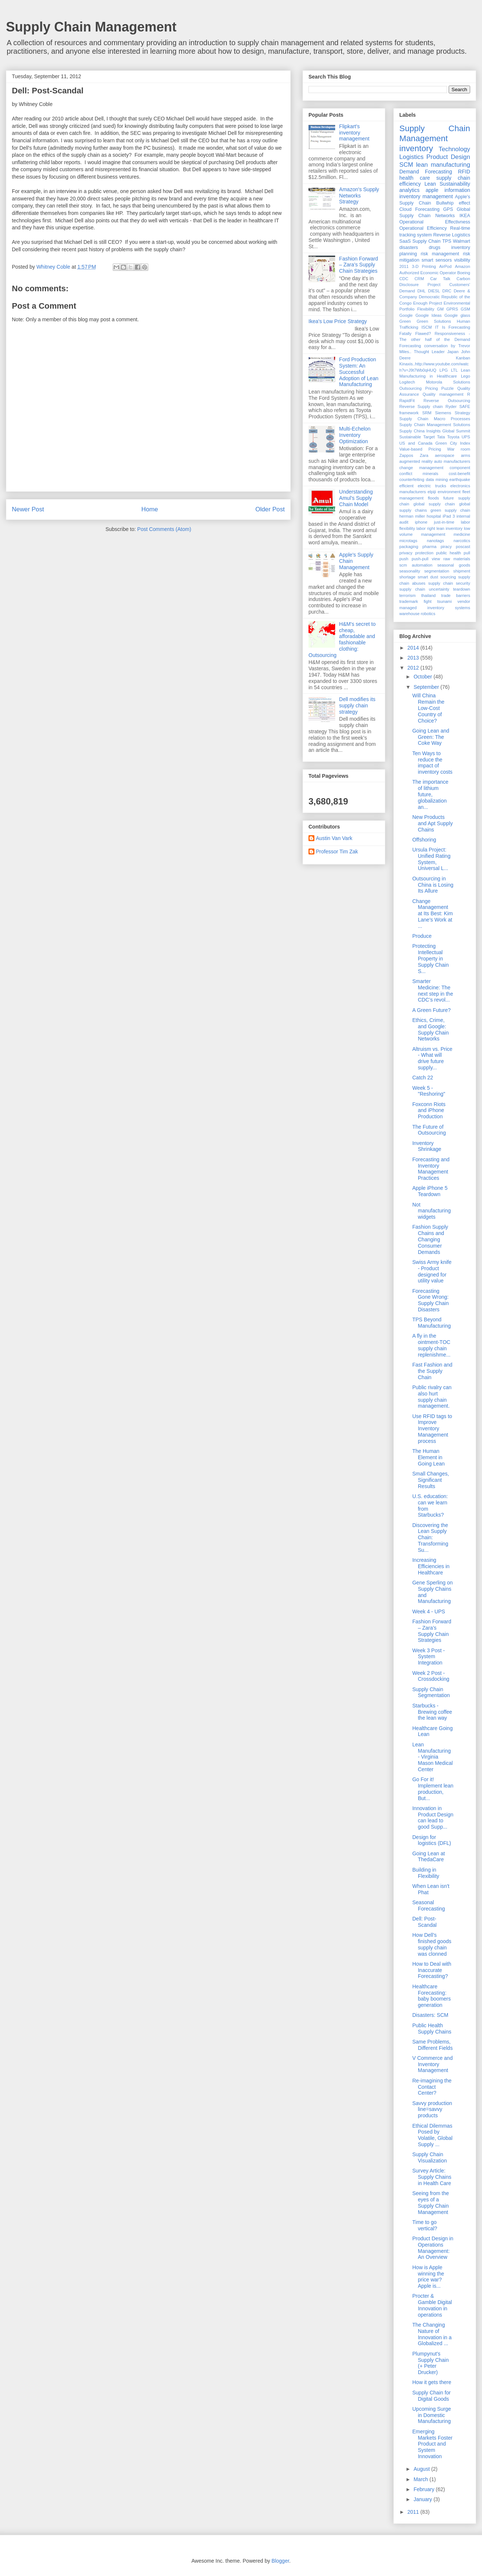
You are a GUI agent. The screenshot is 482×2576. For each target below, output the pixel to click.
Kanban (463, 358)
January (423, 2499)
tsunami (444, 601)
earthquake (459, 479)
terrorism (407, 595)
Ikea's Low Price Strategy (337, 321)
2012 (413, 668)
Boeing (463, 272)
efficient (406, 486)
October (423, 677)
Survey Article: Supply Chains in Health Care (431, 2177)
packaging (408, 546)
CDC (403, 278)
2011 (404, 266)
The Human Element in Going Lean (428, 1457)
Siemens (443, 413)
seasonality (409, 571)
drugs (434, 247)
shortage (407, 577)
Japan (452, 351)
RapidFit (407, 400)
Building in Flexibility (425, 1873)
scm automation (415, 565)
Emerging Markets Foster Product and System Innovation (432, 2444)
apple (432, 190)
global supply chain (434, 504)
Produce (422, 936)
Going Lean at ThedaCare (428, 1856)
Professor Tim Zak (337, 851)
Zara (424, 455)
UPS (466, 437)
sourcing (448, 577)
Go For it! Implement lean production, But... (432, 1788)
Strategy (462, 413)
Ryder (451, 406)
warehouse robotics (417, 613)
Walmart (461, 241)
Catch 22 (422, 1077)
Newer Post (28, 509)
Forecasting (427, 209)
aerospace (444, 455)
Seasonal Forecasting (428, 1905)
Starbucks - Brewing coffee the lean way (432, 1712)
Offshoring (424, 840)
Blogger (280, 2561)
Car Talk (440, 278)
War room (458, 449)
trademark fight (415, 601)
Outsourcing (410, 388)
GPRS (452, 309)
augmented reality (416, 461)
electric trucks (432, 486)
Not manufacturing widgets (431, 1211)
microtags (408, 540)
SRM (427, 413)
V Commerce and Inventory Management (432, 2064)
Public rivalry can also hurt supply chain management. (432, 1396)
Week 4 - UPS (428, 1611)
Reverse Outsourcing (446, 400)
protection (424, 553)
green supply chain (450, 510)
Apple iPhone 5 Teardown (430, 1191)
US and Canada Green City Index (434, 443)
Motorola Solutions (448, 382)
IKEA (464, 215)
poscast (463, 546)
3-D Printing (424, 266)
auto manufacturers (452, 461)
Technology (454, 149)
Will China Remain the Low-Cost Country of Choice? (428, 708)
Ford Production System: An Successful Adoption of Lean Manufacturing (359, 371)
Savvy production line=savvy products (432, 2109)
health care (414, 178)
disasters (408, 247)
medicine (461, 534)
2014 (413, 648)
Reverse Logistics (451, 235)
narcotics (461, 540)
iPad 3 (449, 516)
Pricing (431, 388)
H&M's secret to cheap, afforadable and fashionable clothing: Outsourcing (342, 639)
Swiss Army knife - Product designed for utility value (432, 1271)
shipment (461, 571)
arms (465, 455)
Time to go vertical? (424, 2225)
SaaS (405, 241)
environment (449, 491)
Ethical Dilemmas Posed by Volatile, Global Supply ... (432, 2135)
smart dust (427, 577)
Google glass (458, 315)
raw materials (456, 559)
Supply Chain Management (91, 26)
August (422, 2469)
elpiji (431, 491)
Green (405, 321)
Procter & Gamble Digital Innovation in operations (432, 2305)
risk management (440, 253)
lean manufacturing (443, 164)
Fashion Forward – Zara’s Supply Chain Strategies (358, 265)
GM (440, 309)
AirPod (445, 266)
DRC (446, 291)
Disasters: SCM (430, 2015)
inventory (416, 148)
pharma (429, 546)
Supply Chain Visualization (429, 2157)
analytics (409, 190)
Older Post (270, 509)
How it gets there (431, 2382)
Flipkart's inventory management (354, 132)
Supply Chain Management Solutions (434, 424)
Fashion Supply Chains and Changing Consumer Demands (430, 1239)
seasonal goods (453, 565)
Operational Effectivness (434, 222)
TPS (447, 241)
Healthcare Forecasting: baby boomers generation (431, 1996)
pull (467, 553)
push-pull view (426, 559)
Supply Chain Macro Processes (434, 418)
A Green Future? (431, 1010)
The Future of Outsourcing (429, 1130)
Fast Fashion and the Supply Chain (432, 1371)
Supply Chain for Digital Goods (431, 2396)
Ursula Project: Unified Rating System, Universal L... (431, 859)
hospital (434, 516)
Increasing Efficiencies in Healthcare (430, 1566)
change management (421, 467)
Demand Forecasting (425, 172)
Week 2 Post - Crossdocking (430, 1676)
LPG (443, 370)
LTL (454, 370)
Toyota (453, 437)
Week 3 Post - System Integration (428, 1656)
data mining (437, 479)
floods (433, 498)
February (424, 2489)
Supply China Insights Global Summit (434, 431)
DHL (421, 291)
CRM (419, 278)
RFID (464, 172)
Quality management (443, 394)
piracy (446, 546)
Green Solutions (434, 321)
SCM (406, 164)
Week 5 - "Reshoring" (428, 1091)
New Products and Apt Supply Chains (432, 823)
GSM (465, 309)
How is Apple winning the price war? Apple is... (428, 2276)
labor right (425, 528)
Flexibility (425, 309)
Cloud (405, 209)
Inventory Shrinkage (426, 1146)
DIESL (434, 291)
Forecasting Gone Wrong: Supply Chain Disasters (430, 1300)
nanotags (435, 540)
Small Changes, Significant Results (430, 1480)
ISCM (427, 327)
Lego (465, 376)
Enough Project (427, 303)
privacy (405, 553)
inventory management (426, 196)
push (403, 559)
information (457, 190)
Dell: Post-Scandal (424, 1922)
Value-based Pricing (420, 449)
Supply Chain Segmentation (431, 1692)
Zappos (406, 455)
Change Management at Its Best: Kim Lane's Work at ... (432, 913)
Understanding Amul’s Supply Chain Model (356, 498)
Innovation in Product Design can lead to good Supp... (432, 1817)
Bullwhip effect (453, 203)
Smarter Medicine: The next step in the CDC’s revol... (432, 990)
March (421, 2479)
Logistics (411, 156)
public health (448, 553)
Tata (441, 437)
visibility (462, 260)
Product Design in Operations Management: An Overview (432, 2247)
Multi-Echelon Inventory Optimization (355, 435)
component (460, 467)
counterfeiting (411, 479)
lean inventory (449, 528)
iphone (421, 522)
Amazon (462, 266)
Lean (430, 184)
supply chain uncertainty (424, 589)
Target (429, 437)
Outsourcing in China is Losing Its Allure (432, 885)
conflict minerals (418, 473)
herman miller (412, 516)
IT (437, 327)
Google (406, 315)
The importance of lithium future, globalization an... (430, 794)
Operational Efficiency (423, 228)
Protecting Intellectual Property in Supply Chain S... (430, 958)
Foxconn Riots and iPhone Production (428, 1110)
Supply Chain (426, 241)
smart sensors (437, 260)
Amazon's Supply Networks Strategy (359, 195)
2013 (413, 658)
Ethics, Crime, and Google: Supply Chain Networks (430, 1029)
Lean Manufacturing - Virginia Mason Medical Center (432, 1757)
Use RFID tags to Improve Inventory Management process (432, 1428)
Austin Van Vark (334, 838)
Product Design (448, 156)
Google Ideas (428, 315)
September (426, 687)
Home (149, 509)
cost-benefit (459, 473)
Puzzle (447, 388)
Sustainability (455, 184)
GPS (448, 209)
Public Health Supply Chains (431, 2028)
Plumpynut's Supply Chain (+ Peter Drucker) (430, 2363)
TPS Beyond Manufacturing (431, 1323)
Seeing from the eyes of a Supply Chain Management (430, 2202)
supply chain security (449, 583)
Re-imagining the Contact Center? (432, 2087)
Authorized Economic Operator (427, 272)
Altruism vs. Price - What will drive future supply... (432, 1058)
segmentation (436, 571)
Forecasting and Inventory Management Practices (430, 1168)
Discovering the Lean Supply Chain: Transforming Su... (430, 1537)
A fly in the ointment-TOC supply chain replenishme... (431, 1345)
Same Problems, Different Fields (432, 2045)
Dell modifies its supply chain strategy (357, 705)
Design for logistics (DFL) (431, 1840)
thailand (428, 595)
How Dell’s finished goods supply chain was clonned (431, 1944)
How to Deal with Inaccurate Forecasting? (431, 1970)
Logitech (407, 382)
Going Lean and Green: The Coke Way (430, 737)
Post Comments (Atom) (164, 529)
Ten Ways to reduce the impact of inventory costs (432, 762)
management (433, 534)
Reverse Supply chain (421, 406)
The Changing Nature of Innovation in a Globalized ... (432, 2334)
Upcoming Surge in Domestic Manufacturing (431, 2415)
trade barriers (455, 595)
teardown (461, 589)
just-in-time (444, 522)
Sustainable (410, 437)
